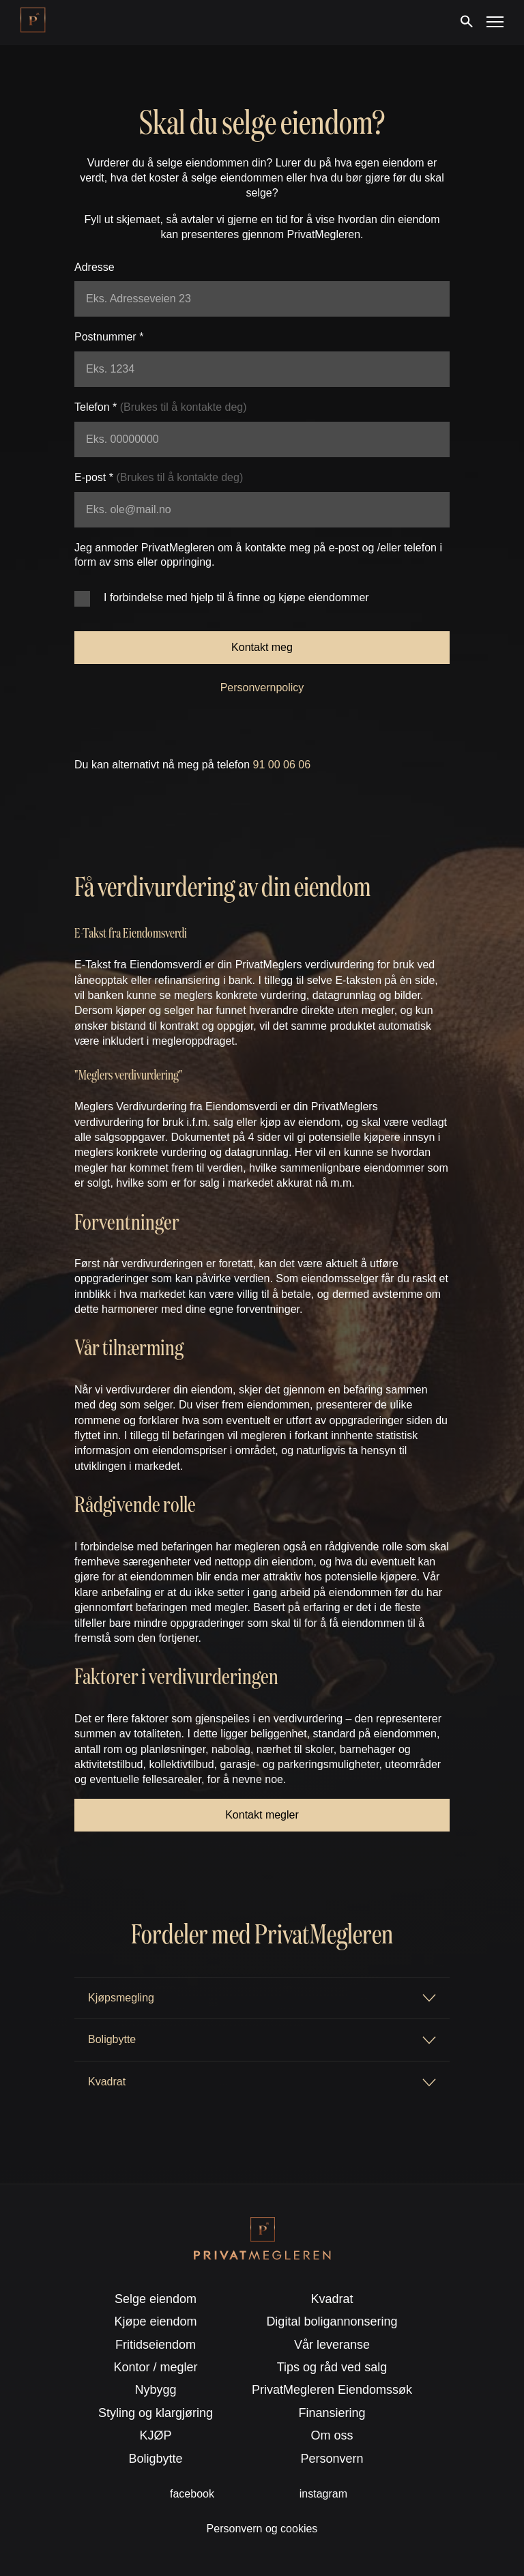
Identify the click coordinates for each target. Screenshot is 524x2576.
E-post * (158, 477)
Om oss (331, 2435)
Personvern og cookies (262, 2528)
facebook (192, 2494)
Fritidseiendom (155, 2344)
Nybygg (156, 2390)
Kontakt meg (262, 647)
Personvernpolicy (262, 687)
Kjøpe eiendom (156, 2321)
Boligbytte (156, 2458)
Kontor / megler (156, 2367)
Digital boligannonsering (331, 2321)
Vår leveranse (332, 2344)
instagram (323, 2494)
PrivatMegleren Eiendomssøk (332, 2390)
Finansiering (331, 2413)
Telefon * (160, 407)
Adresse (94, 267)
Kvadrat (331, 2299)
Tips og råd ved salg (332, 2367)
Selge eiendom (155, 2299)
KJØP (156, 2435)
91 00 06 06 (282, 764)
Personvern (331, 2458)
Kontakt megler (262, 1815)
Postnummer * (108, 337)
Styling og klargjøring (155, 2413)
